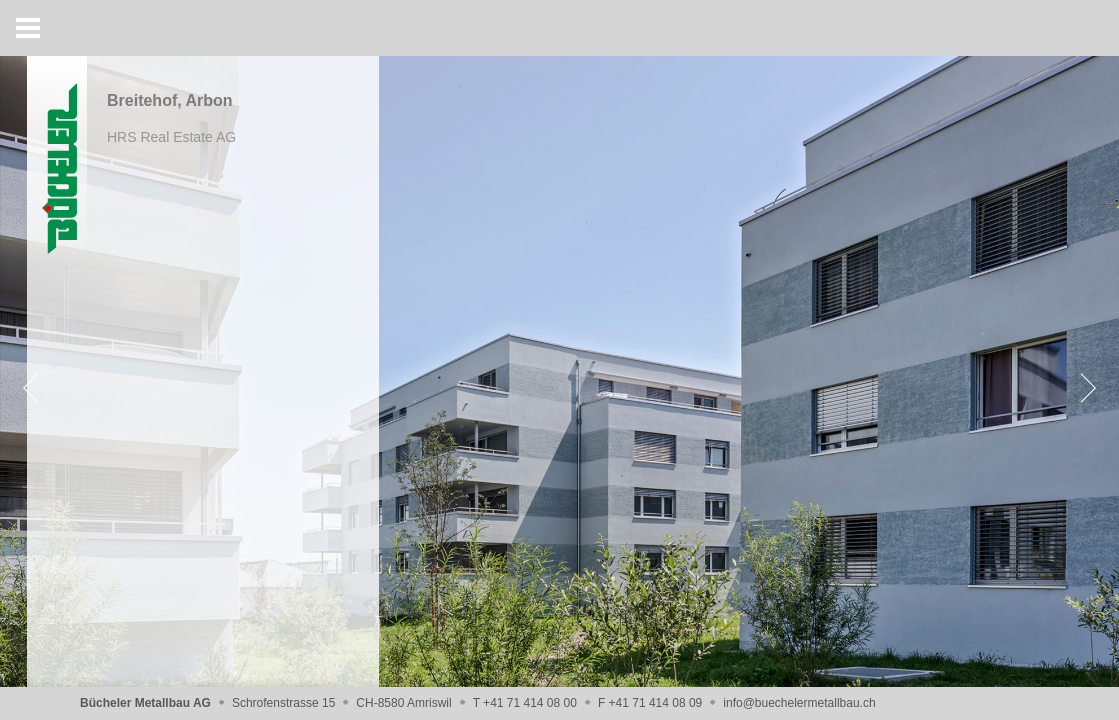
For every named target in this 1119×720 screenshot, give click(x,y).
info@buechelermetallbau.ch (799, 703)
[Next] (1084, 388)
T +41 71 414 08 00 (525, 703)
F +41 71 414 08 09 (650, 703)
